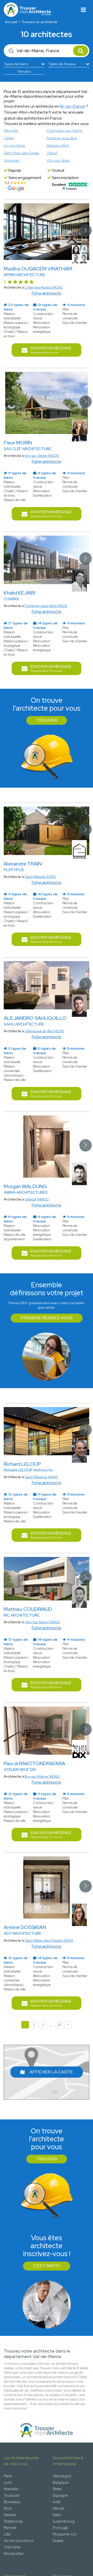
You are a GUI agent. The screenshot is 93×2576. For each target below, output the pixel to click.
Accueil (11, 22)
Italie (57, 2514)
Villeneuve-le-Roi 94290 (44, 1031)
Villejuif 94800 (37, 1199)
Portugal (60, 2527)
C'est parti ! (46, 2266)
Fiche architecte (46, 293)
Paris (7, 2476)
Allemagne (62, 2476)
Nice (8, 2508)
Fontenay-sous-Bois (62, 138)
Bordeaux (12, 2501)
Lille (7, 2534)
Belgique (60, 2482)
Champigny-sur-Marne (64, 130)
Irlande (58, 2508)
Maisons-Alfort (58, 145)
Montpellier (14, 2553)
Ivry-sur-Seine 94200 (42, 455)
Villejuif (52, 153)
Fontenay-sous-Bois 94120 (46, 605)
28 (59, 2024)
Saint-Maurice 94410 (41, 1477)
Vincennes (11, 160)
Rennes (10, 2527)
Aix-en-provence (18, 2540)
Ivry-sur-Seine (14, 145)
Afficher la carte (46, 2072)
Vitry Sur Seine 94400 (42, 1622)
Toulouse (11, 2495)
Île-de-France (72, 106)
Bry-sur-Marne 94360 (42, 1776)
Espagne (60, 2495)
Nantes (10, 2514)
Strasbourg (13, 2521)
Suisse (58, 2540)
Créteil (9, 138)
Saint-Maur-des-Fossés (21, 153)
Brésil (57, 2488)
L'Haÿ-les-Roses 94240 (44, 287)
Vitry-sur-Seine (58, 160)
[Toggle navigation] (83, 9)
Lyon (8, 2482)
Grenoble (12, 2547)
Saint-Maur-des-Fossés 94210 (49, 1940)
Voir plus (24, 71)
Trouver (46, 720)
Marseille (11, 2488)
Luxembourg (64, 2521)
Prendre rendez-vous (47, 1318)
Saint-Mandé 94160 (40, 876)
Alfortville (11, 130)
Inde (57, 2501)
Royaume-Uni (65, 2534)
